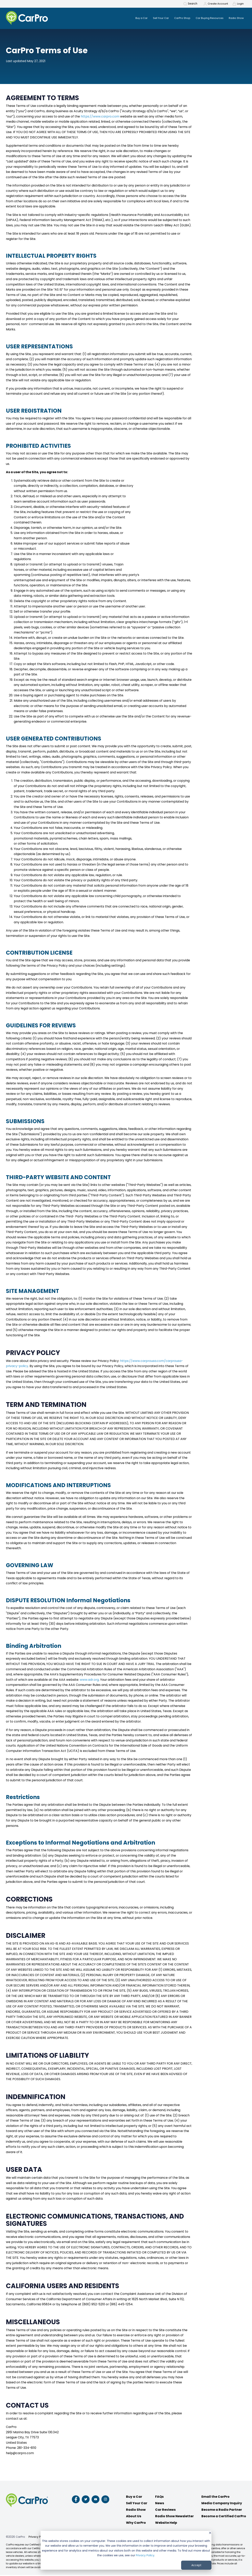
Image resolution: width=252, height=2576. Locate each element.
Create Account (216, 4)
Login (240, 4)
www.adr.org (89, 1680)
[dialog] (126, 2550)
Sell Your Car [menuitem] (154, 18)
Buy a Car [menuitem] (133, 18)
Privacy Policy (145, 2555)
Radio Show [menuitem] (236, 18)
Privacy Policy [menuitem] (38, 2538)
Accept (196, 2565)
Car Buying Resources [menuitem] (207, 18)
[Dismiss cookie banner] (210, 2533)
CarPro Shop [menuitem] (177, 18)
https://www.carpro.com (100, 117)
